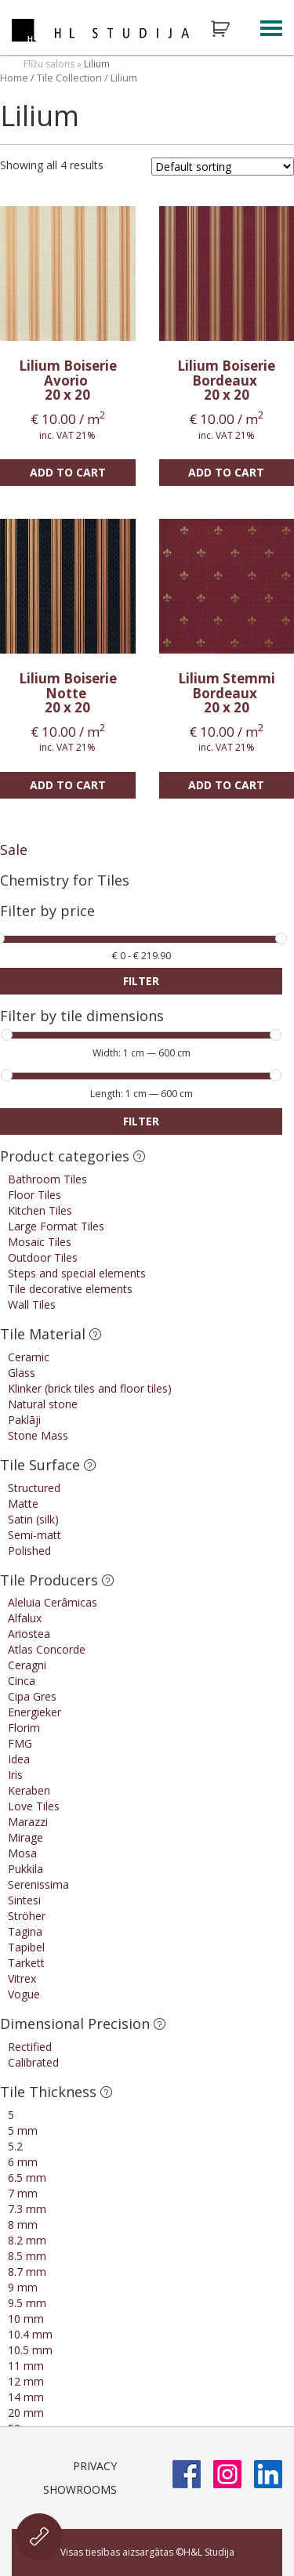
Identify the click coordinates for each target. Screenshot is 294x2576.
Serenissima (38, 1884)
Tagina (25, 1931)
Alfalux (25, 1617)
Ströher (26, 1915)
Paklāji (24, 1419)
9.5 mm (27, 2302)
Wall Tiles (32, 1304)
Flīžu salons (49, 64)
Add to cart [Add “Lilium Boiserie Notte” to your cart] (68, 784)
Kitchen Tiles (40, 1210)
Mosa (22, 1853)
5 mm (23, 2130)
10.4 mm (30, 2334)
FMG (20, 1743)
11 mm (26, 2365)
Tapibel (26, 1947)
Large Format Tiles (56, 1226)
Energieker (34, 1712)
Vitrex (22, 1978)
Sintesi (24, 1900)
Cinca (21, 1680)
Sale (13, 849)
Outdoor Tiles (43, 1257)
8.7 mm (27, 2271)
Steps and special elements (77, 1273)
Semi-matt (34, 1534)
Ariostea (29, 1633)
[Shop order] (222, 167)
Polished (29, 1550)
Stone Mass (38, 1435)
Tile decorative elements (70, 1288)
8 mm (23, 2224)
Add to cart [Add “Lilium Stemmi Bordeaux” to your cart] (226, 784)
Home (14, 78)
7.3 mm (27, 2208)
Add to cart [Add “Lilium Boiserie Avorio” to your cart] (68, 472)
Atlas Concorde (46, 1649)
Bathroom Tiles (47, 1179)
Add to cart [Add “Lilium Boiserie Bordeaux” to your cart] (226, 472)
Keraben (29, 1790)
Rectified (30, 2046)
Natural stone (43, 1404)
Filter (141, 980)
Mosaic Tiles (39, 1241)
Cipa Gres (32, 1696)
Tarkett (26, 1962)
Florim (24, 1727)
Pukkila (25, 1868)
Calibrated (33, 2062)
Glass (21, 1372)
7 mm (23, 2193)
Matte (23, 1503)
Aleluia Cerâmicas (52, 1602)
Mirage (25, 1837)
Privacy (95, 2465)
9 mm (23, 2287)
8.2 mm (27, 2240)
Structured (34, 1487)
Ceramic (28, 1357)
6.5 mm (27, 2177)
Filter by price (47, 912)
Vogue (24, 1994)
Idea (19, 1759)
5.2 (15, 2146)
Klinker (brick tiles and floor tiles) (90, 1388)
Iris (15, 1774)
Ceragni (27, 1665)
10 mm (26, 2318)
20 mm (26, 2412)
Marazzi (28, 1821)
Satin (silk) (33, 1519)
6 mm (23, 2161)
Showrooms (80, 2489)
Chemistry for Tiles (64, 880)
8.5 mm (27, 2255)
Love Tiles (34, 1806)
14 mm (26, 2396)
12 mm (26, 2381)
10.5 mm (30, 2349)
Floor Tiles (34, 1194)
